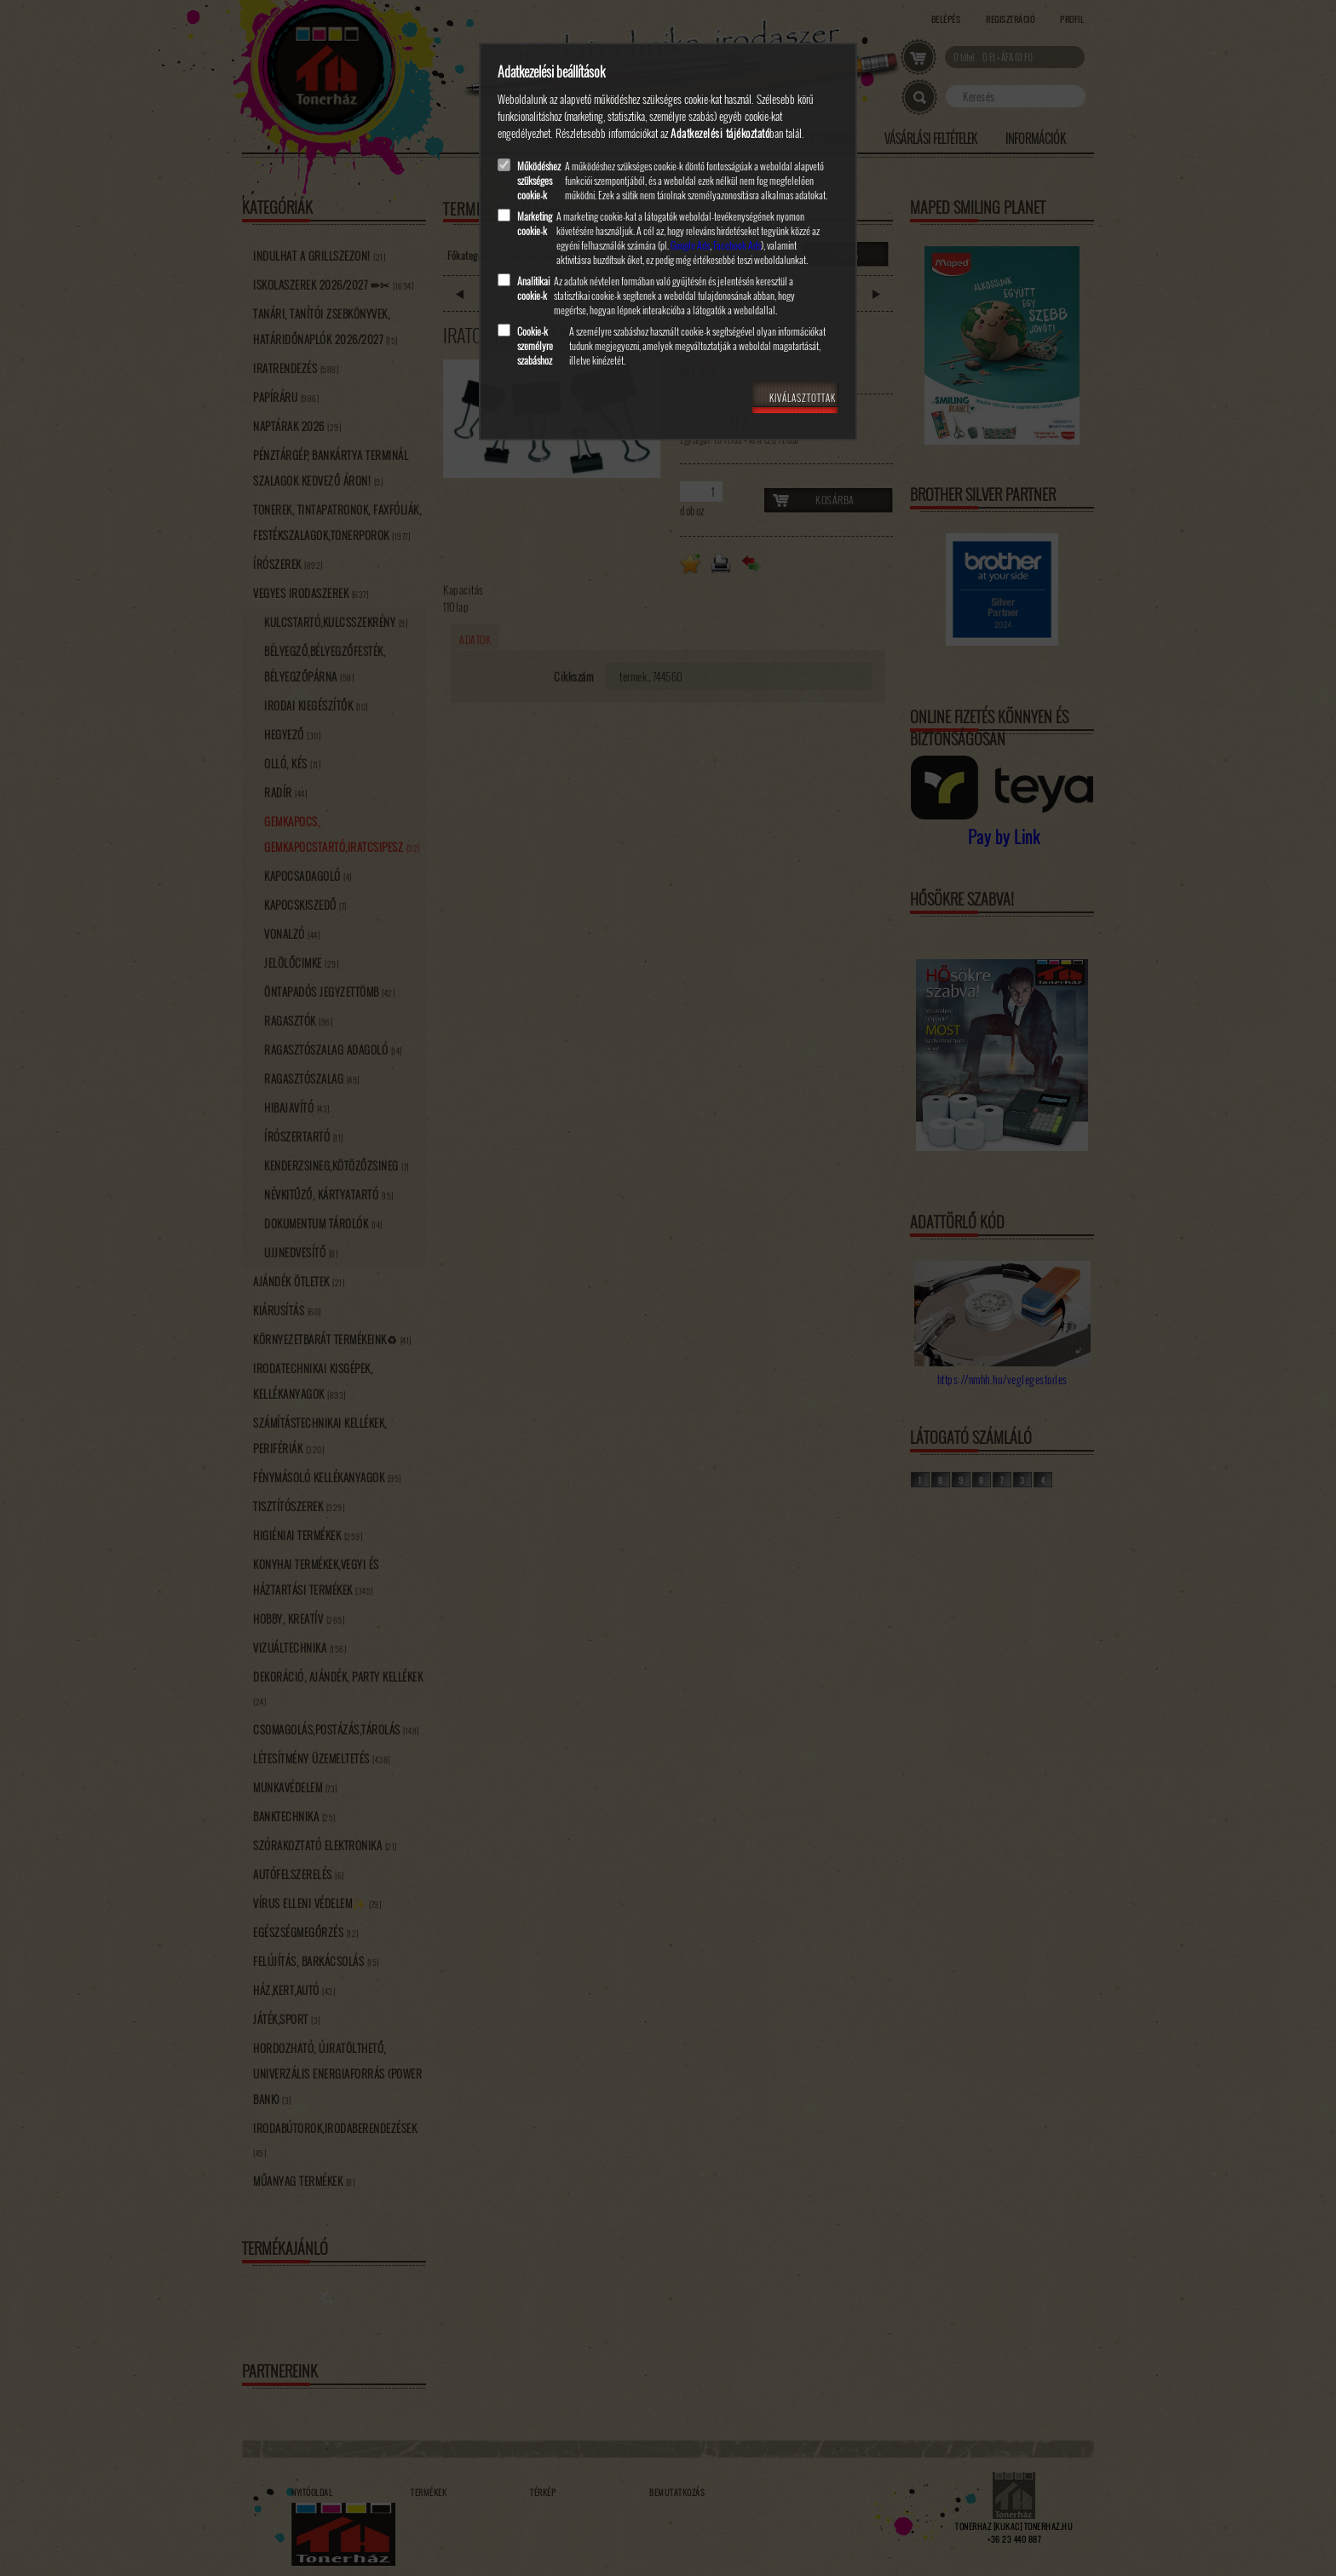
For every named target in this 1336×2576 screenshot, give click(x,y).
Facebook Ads (737, 245)
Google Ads (690, 245)
